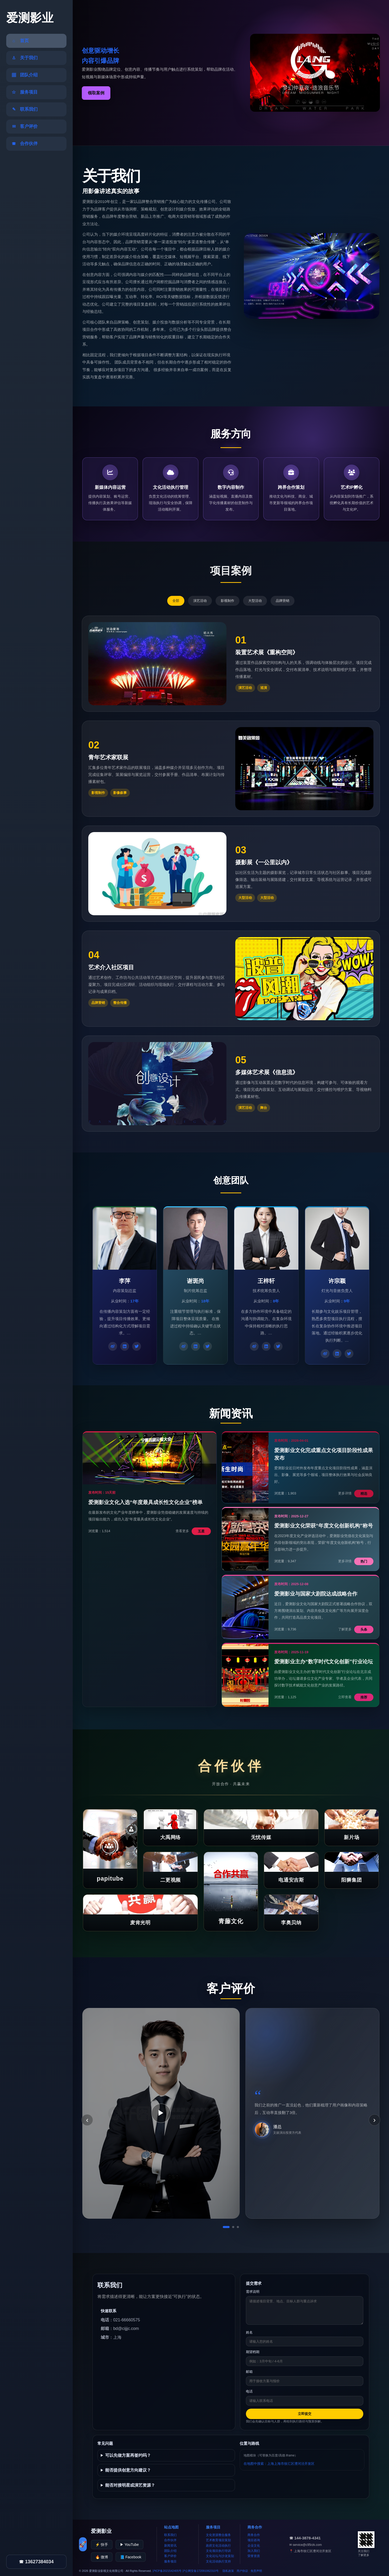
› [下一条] (374, 2120)
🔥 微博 (101, 2557)
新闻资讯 (170, 2545)
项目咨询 (253, 2540)
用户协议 (242, 2570)
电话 (249, 2391)
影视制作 (227, 601)
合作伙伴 (170, 2540)
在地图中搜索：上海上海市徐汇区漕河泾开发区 (279, 2464)
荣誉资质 (253, 2556)
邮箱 (249, 2372)
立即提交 (304, 2414)
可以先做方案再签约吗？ (128, 2455)
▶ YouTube (129, 2544)
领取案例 (96, 93)
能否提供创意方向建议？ (128, 2470)
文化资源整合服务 (218, 2535)
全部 (175, 601)
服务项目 (170, 2561)
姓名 (249, 2332)
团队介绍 (170, 2551)
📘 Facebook (130, 2557)
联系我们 (170, 2535)
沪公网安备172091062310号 (200, 2570)
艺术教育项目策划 (218, 2540)
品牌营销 (282, 601)
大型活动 (255, 601)
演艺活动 (200, 601)
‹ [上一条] (87, 2120)
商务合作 (253, 2535)
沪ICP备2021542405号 (167, 2570)
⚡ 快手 (101, 2544)
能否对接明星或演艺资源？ (130, 2485)
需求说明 (252, 2292)
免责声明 (256, 2570)
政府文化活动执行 (218, 2545)
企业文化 (253, 2545)
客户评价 (170, 2556)
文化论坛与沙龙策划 (220, 2556)
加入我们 (253, 2551)
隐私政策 (228, 2570)
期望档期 (252, 2352)
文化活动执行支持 (218, 2561)
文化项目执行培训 (218, 2551)
